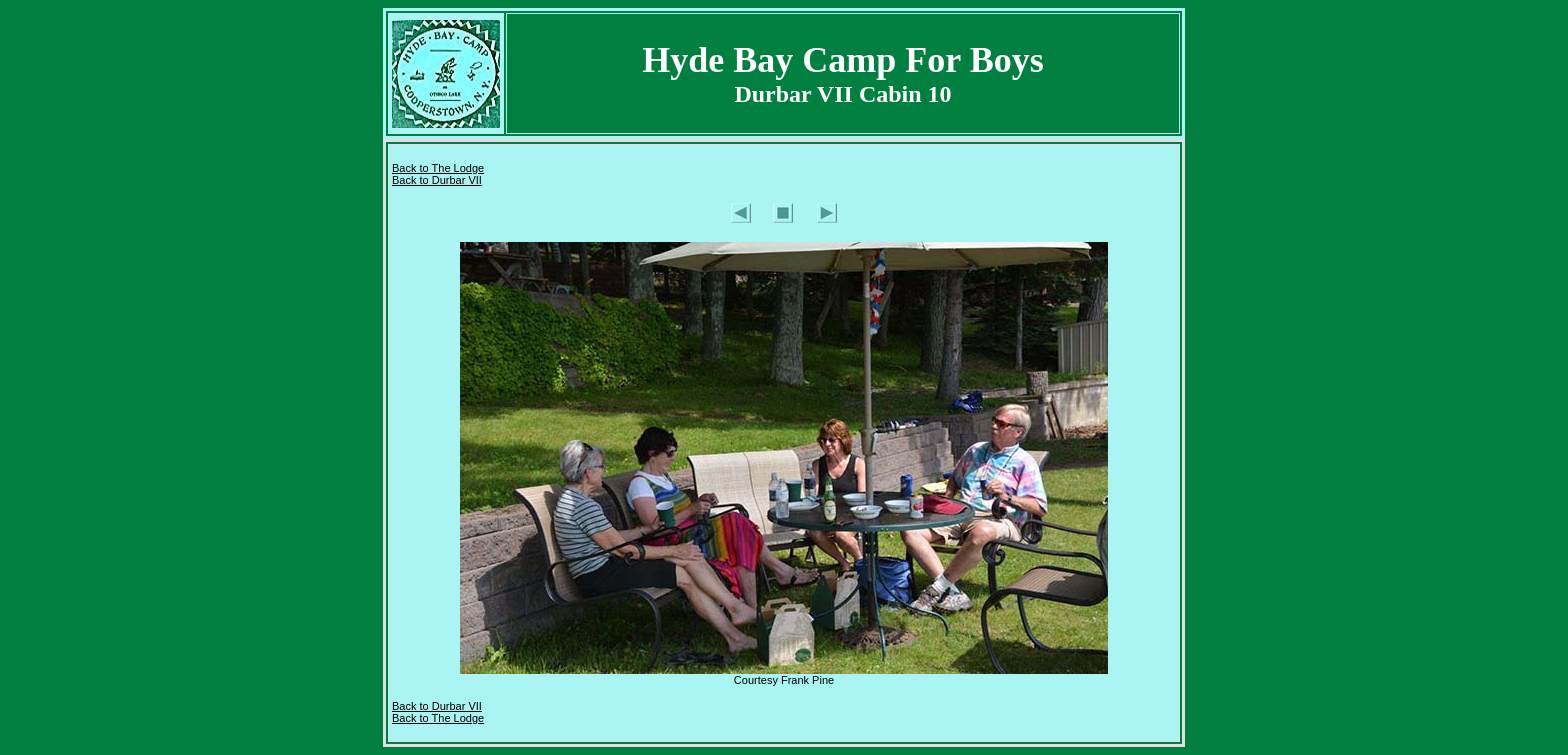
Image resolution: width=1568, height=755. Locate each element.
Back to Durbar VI (435, 706)
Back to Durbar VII (437, 180)
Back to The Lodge (438, 168)
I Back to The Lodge (438, 712)
